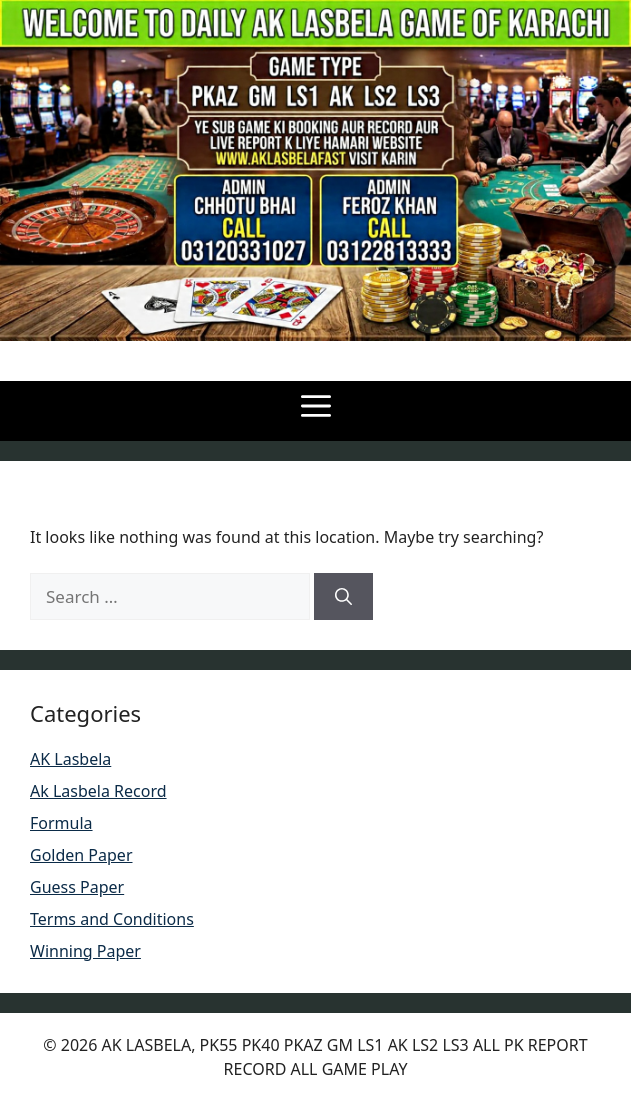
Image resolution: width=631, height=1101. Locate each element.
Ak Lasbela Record (98, 791)
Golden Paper (81, 855)
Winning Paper (85, 951)
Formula (61, 823)
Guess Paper (77, 887)
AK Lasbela (70, 759)
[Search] (343, 597)
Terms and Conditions (112, 919)
